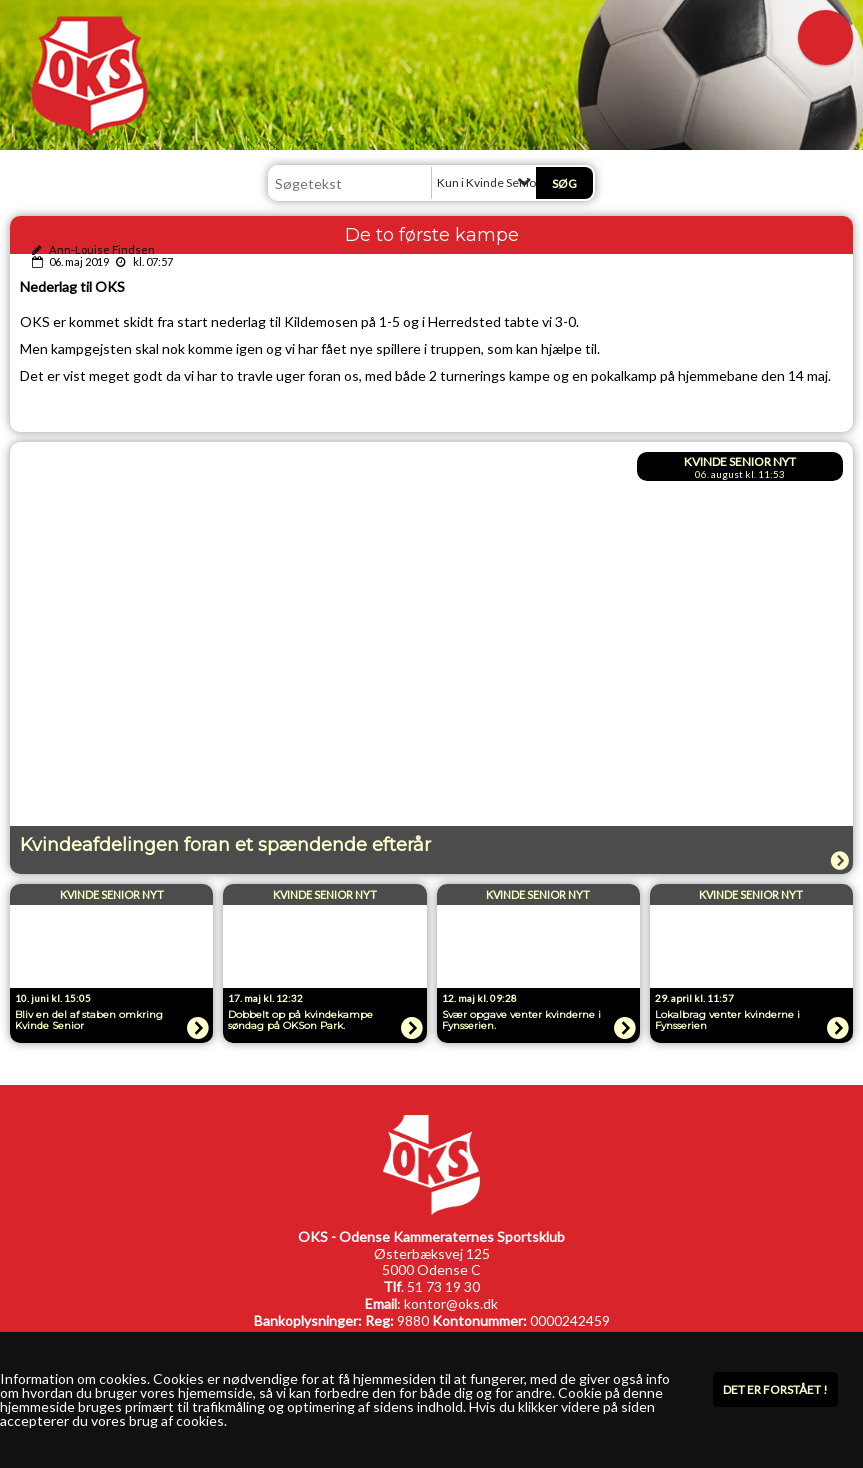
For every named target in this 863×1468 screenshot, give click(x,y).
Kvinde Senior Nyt (740, 461)
